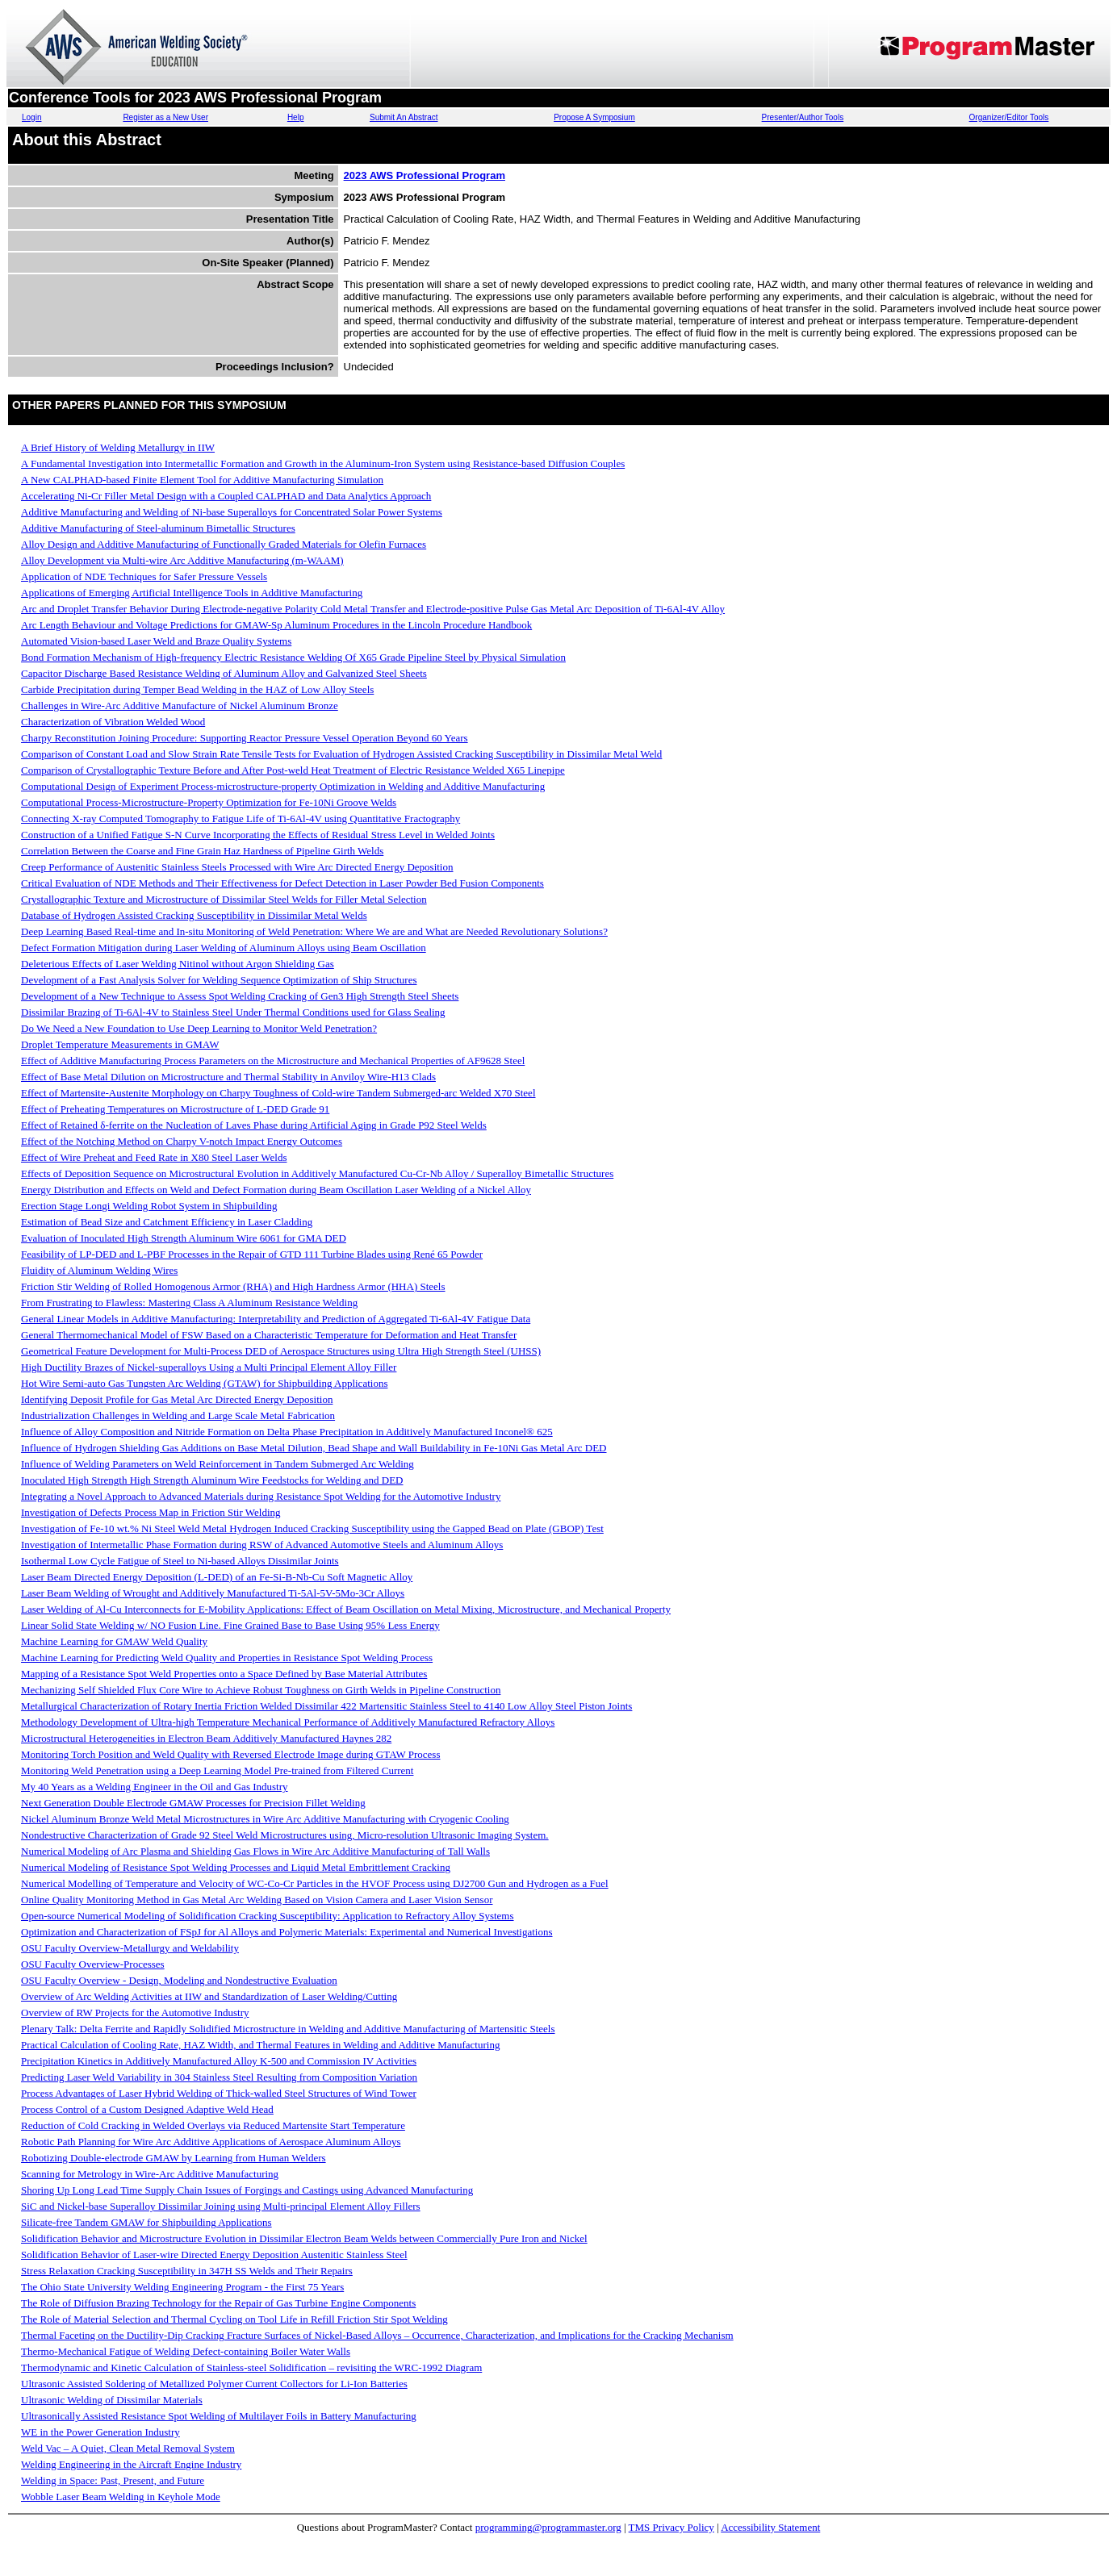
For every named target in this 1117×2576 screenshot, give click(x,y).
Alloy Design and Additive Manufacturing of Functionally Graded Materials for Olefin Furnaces (223, 544)
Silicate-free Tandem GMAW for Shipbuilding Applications (146, 2222)
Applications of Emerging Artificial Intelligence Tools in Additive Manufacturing (191, 593)
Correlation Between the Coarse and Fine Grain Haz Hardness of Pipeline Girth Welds (202, 851)
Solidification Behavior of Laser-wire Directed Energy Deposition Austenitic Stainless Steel (214, 2254)
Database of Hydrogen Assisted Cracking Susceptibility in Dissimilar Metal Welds (194, 915)
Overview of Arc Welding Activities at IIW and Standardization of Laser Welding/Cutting (209, 1996)
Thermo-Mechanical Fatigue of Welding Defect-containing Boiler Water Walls (185, 2351)
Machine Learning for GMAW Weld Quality (114, 1641)
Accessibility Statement (770, 2527)
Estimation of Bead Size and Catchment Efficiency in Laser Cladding (166, 1222)
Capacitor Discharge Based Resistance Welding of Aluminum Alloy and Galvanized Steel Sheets (224, 673)
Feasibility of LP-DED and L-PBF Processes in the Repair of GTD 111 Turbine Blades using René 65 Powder (252, 1254)
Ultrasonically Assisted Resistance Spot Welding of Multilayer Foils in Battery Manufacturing (218, 2416)
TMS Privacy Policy (671, 2527)
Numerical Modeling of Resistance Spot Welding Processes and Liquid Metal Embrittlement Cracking (235, 1867)
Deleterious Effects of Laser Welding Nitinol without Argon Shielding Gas (177, 964)
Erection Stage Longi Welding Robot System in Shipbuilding (149, 1206)
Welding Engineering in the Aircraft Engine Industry (131, 2464)
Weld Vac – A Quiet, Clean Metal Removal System (128, 2448)
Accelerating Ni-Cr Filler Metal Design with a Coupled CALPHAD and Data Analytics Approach (226, 496)
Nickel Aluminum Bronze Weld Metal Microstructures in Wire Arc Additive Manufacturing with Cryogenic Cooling (265, 1819)
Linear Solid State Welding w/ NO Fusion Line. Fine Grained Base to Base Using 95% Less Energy (230, 1625)
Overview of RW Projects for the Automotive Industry (135, 2012)
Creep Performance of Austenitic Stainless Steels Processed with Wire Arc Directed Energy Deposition (237, 867)
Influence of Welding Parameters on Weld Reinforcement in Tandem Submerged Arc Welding (217, 1464)
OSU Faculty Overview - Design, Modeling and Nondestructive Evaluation (179, 1980)
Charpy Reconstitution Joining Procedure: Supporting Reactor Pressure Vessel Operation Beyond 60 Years (244, 738)
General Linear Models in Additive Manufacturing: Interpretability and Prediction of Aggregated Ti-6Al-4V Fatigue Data (275, 1319)
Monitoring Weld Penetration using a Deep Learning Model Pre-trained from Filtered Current (217, 1770)
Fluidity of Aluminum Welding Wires (99, 1270)
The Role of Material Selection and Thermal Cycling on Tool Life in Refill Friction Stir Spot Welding (234, 2319)
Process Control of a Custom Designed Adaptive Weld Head (147, 2109)
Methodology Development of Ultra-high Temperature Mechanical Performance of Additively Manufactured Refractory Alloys (287, 1722)
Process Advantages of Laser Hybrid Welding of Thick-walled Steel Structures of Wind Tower (218, 2093)
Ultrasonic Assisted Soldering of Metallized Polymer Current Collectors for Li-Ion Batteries (214, 2384)
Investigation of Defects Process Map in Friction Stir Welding (151, 1512)
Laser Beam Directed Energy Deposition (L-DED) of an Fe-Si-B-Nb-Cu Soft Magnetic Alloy (216, 1577)
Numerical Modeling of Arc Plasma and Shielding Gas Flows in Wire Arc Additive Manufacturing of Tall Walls (255, 1851)
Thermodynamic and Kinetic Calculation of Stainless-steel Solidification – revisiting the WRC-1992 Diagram (251, 2367)
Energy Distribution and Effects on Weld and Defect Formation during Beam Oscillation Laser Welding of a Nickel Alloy (276, 1190)
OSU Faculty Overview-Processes (93, 1964)
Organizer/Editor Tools (1009, 117)
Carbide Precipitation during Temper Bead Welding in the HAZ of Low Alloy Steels (197, 689)
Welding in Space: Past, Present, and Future (112, 2480)
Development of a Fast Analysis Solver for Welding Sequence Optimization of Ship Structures (218, 980)
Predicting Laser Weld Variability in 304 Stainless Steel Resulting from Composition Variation (219, 2077)
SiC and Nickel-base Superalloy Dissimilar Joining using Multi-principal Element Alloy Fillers (220, 2206)
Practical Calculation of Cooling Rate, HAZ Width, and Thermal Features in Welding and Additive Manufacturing (260, 2045)
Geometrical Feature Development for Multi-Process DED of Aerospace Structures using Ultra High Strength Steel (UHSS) (281, 1351)
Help (295, 117)
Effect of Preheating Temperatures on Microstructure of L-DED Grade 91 (175, 1109)
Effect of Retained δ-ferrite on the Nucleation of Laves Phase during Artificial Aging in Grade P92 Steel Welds (254, 1125)
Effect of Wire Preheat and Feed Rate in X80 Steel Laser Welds (154, 1157)
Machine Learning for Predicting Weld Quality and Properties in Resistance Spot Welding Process (227, 1657)
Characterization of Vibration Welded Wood (113, 722)
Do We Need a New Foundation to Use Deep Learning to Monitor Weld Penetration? (199, 1028)
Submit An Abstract (404, 117)
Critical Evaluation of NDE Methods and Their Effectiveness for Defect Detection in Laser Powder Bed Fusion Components (282, 883)
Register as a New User (165, 117)
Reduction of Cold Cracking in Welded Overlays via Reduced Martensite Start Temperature (213, 2125)
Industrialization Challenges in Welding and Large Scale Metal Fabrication (178, 1415)
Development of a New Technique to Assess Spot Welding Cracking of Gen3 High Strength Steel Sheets (239, 996)
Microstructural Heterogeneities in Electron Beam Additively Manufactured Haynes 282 (206, 1738)
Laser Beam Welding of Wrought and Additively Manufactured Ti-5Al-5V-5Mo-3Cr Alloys (212, 1593)
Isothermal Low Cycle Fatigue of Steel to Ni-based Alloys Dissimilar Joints (180, 1561)
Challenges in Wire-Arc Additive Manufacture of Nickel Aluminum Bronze (179, 705)
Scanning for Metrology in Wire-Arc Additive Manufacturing (149, 2174)
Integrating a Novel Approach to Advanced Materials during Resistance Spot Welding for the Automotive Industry (260, 1496)
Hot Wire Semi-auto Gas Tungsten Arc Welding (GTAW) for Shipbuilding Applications (204, 1383)
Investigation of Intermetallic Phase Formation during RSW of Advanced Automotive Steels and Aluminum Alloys (262, 1545)
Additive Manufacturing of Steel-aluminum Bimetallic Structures (158, 528)
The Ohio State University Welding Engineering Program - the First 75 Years (182, 2287)
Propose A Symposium (594, 117)
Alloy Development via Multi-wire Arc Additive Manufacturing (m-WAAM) (182, 560)
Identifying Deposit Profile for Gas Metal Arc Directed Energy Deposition (177, 1399)
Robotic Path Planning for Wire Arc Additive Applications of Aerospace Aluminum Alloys (210, 2142)
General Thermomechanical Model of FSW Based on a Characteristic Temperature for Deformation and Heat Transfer (269, 1335)
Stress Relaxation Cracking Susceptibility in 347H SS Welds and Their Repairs (187, 2271)
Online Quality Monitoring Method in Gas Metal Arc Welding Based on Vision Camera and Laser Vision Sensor (256, 1899)
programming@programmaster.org (548, 2527)
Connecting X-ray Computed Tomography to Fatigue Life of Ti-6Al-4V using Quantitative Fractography (240, 818)
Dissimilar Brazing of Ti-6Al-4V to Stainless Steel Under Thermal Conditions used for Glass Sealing (233, 1012)
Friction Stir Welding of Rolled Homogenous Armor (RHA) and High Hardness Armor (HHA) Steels (233, 1286)
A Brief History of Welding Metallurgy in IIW (118, 447)
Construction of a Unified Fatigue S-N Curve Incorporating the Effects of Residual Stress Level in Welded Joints (258, 835)
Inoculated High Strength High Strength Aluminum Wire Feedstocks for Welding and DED (212, 1480)
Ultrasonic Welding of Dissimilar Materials (112, 2400)
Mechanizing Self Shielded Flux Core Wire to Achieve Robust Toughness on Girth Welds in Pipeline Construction (260, 1690)
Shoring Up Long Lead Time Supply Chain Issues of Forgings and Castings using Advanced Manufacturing (247, 2190)
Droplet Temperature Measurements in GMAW (120, 1044)
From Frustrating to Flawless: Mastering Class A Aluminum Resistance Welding (189, 1302)
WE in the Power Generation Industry (100, 2432)
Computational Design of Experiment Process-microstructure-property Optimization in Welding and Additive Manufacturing (283, 786)
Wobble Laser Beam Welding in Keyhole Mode (120, 2496)
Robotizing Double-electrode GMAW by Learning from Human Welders (173, 2158)
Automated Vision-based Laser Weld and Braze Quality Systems (156, 641)
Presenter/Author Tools (803, 117)
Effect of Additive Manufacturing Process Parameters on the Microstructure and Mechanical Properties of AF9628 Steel (273, 1060)
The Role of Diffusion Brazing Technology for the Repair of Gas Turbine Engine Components (218, 2303)
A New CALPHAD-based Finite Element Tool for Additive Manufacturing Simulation (202, 480)
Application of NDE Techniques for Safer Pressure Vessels (144, 576)
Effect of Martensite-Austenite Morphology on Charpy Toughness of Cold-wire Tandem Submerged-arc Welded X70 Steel (278, 1093)
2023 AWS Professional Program (424, 175)
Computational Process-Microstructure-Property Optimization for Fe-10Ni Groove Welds (208, 802)
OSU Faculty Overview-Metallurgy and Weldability (130, 1948)
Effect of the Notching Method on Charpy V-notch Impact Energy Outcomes (181, 1141)
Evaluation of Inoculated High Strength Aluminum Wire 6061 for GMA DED (183, 1238)
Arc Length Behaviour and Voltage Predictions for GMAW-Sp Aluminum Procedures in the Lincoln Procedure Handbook (276, 625)
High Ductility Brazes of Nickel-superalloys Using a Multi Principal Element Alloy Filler (208, 1367)
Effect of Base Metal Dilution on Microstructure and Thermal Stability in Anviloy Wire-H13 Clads (228, 1077)
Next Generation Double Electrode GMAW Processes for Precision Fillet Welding (193, 1803)
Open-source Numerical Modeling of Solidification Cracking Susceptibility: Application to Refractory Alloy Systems (267, 1916)
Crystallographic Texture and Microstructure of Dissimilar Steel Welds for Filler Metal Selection (224, 899)
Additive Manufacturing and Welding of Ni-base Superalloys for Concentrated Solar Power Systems (231, 512)
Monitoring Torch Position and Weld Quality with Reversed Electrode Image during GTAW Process (230, 1754)
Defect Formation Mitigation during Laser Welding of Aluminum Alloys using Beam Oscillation (223, 947)
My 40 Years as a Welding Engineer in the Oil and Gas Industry (154, 1787)
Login (31, 117)
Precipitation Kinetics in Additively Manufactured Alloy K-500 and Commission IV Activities (218, 2061)
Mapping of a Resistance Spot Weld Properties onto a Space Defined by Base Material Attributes (224, 1674)
